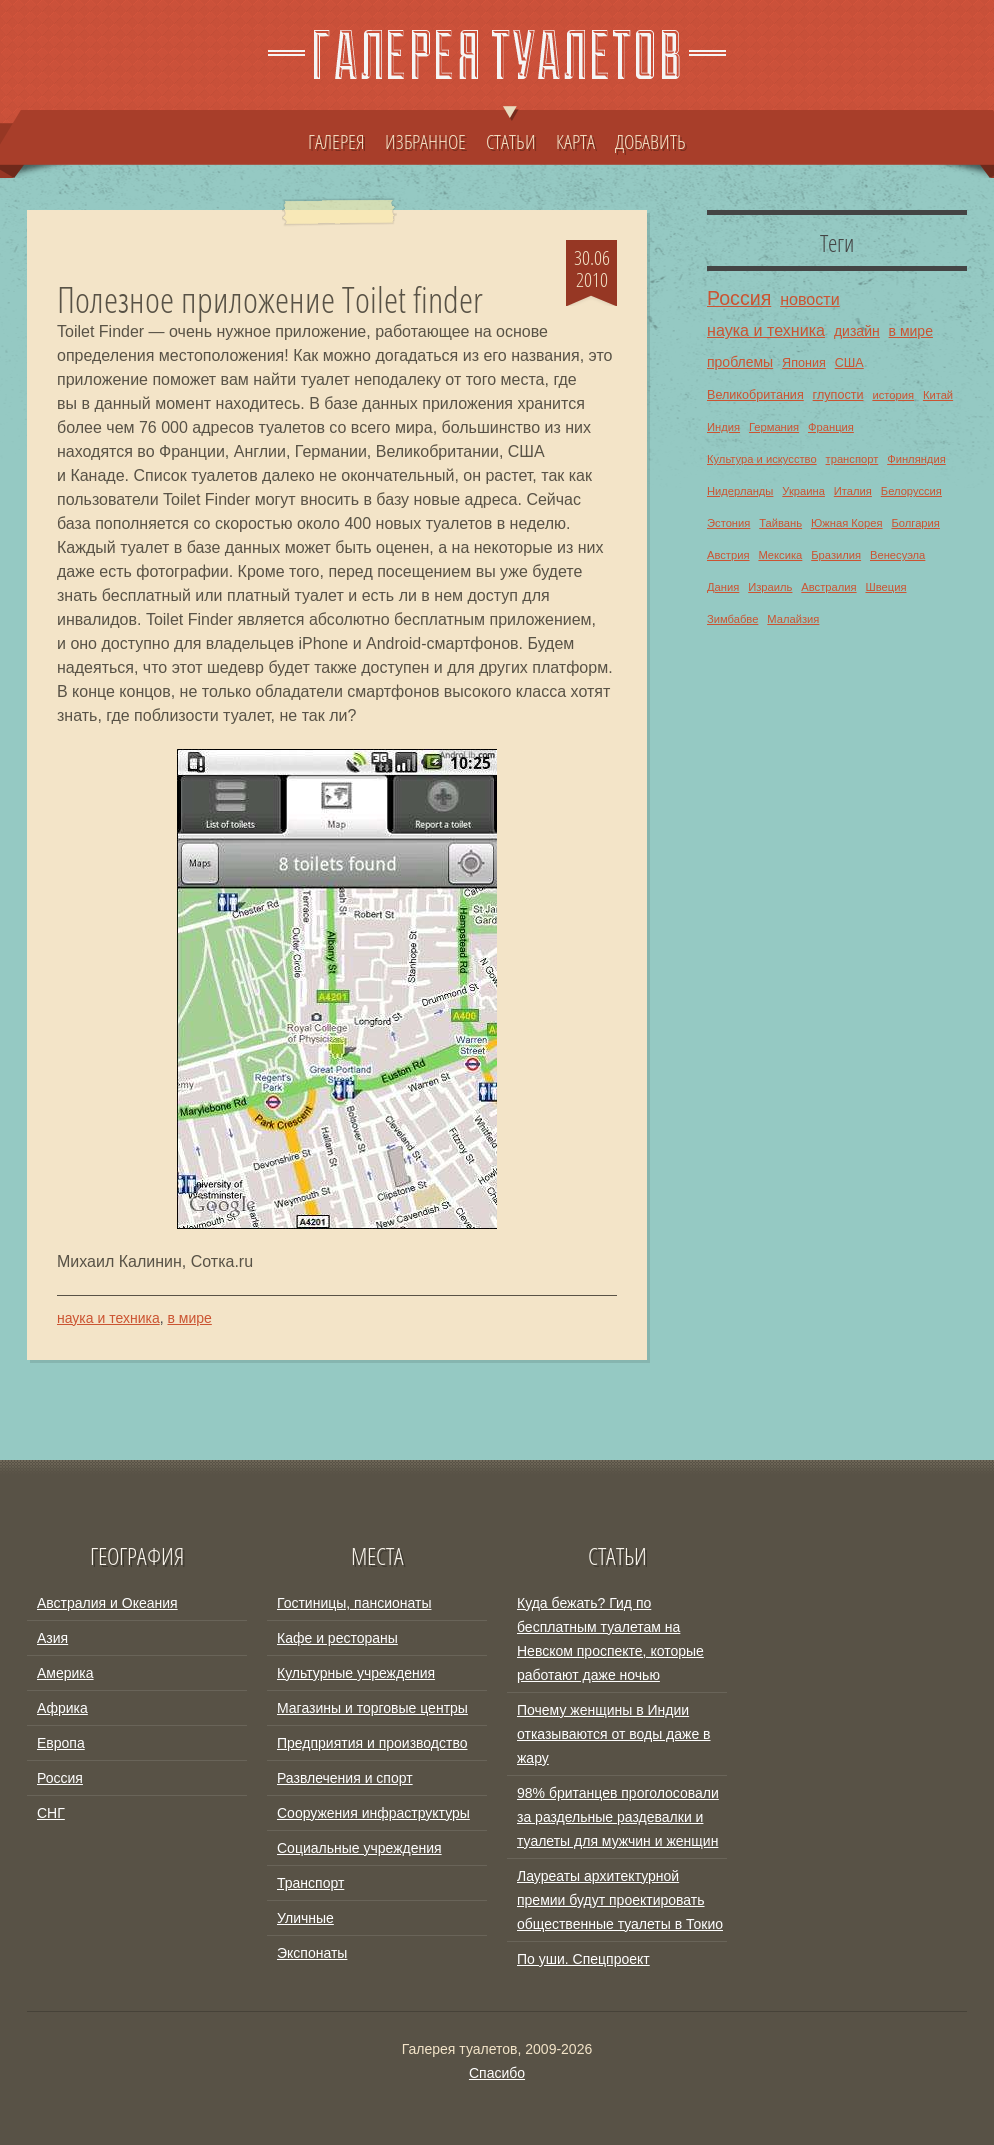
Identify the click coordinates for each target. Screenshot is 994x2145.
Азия (52, 1638)
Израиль (770, 587)
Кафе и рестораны (337, 1638)
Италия (853, 491)
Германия (774, 427)
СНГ (51, 1813)
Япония (804, 363)
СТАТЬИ (511, 132)
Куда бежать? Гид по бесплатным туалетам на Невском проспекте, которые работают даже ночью (610, 1639)
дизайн (857, 331)
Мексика (780, 555)
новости (810, 299)
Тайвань (780, 523)
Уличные (305, 1918)
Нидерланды (740, 491)
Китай (938, 395)
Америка (65, 1673)
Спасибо (497, 2073)
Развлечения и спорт (345, 1778)
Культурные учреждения (356, 1673)
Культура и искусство (762, 459)
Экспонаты (312, 1953)
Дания (723, 587)
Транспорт (310, 1883)
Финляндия (916, 459)
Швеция (885, 587)
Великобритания (755, 395)
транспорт (852, 459)
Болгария (915, 523)
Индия (723, 427)
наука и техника (108, 1318)
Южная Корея (847, 523)
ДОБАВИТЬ (650, 141)
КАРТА (575, 141)
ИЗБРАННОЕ (425, 141)
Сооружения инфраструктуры (373, 1813)
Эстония (728, 523)
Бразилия (836, 555)
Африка (62, 1708)
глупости (838, 395)
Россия (739, 298)
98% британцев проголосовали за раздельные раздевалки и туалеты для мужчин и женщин (618, 1817)
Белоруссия (911, 491)
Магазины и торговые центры (372, 1708)
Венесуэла (897, 555)
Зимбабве (732, 619)
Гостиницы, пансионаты (354, 1603)
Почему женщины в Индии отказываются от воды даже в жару (614, 1734)
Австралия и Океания (107, 1603)
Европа (61, 1743)
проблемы (740, 362)
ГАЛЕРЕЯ (336, 141)
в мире (189, 1318)
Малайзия (793, 619)
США (849, 363)
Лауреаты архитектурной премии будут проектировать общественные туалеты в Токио (620, 1900)
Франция (831, 427)
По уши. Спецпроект (583, 1959)
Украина (803, 491)
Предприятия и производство (372, 1743)
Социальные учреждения (359, 1848)
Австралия (828, 587)
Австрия (728, 555)
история (893, 395)
